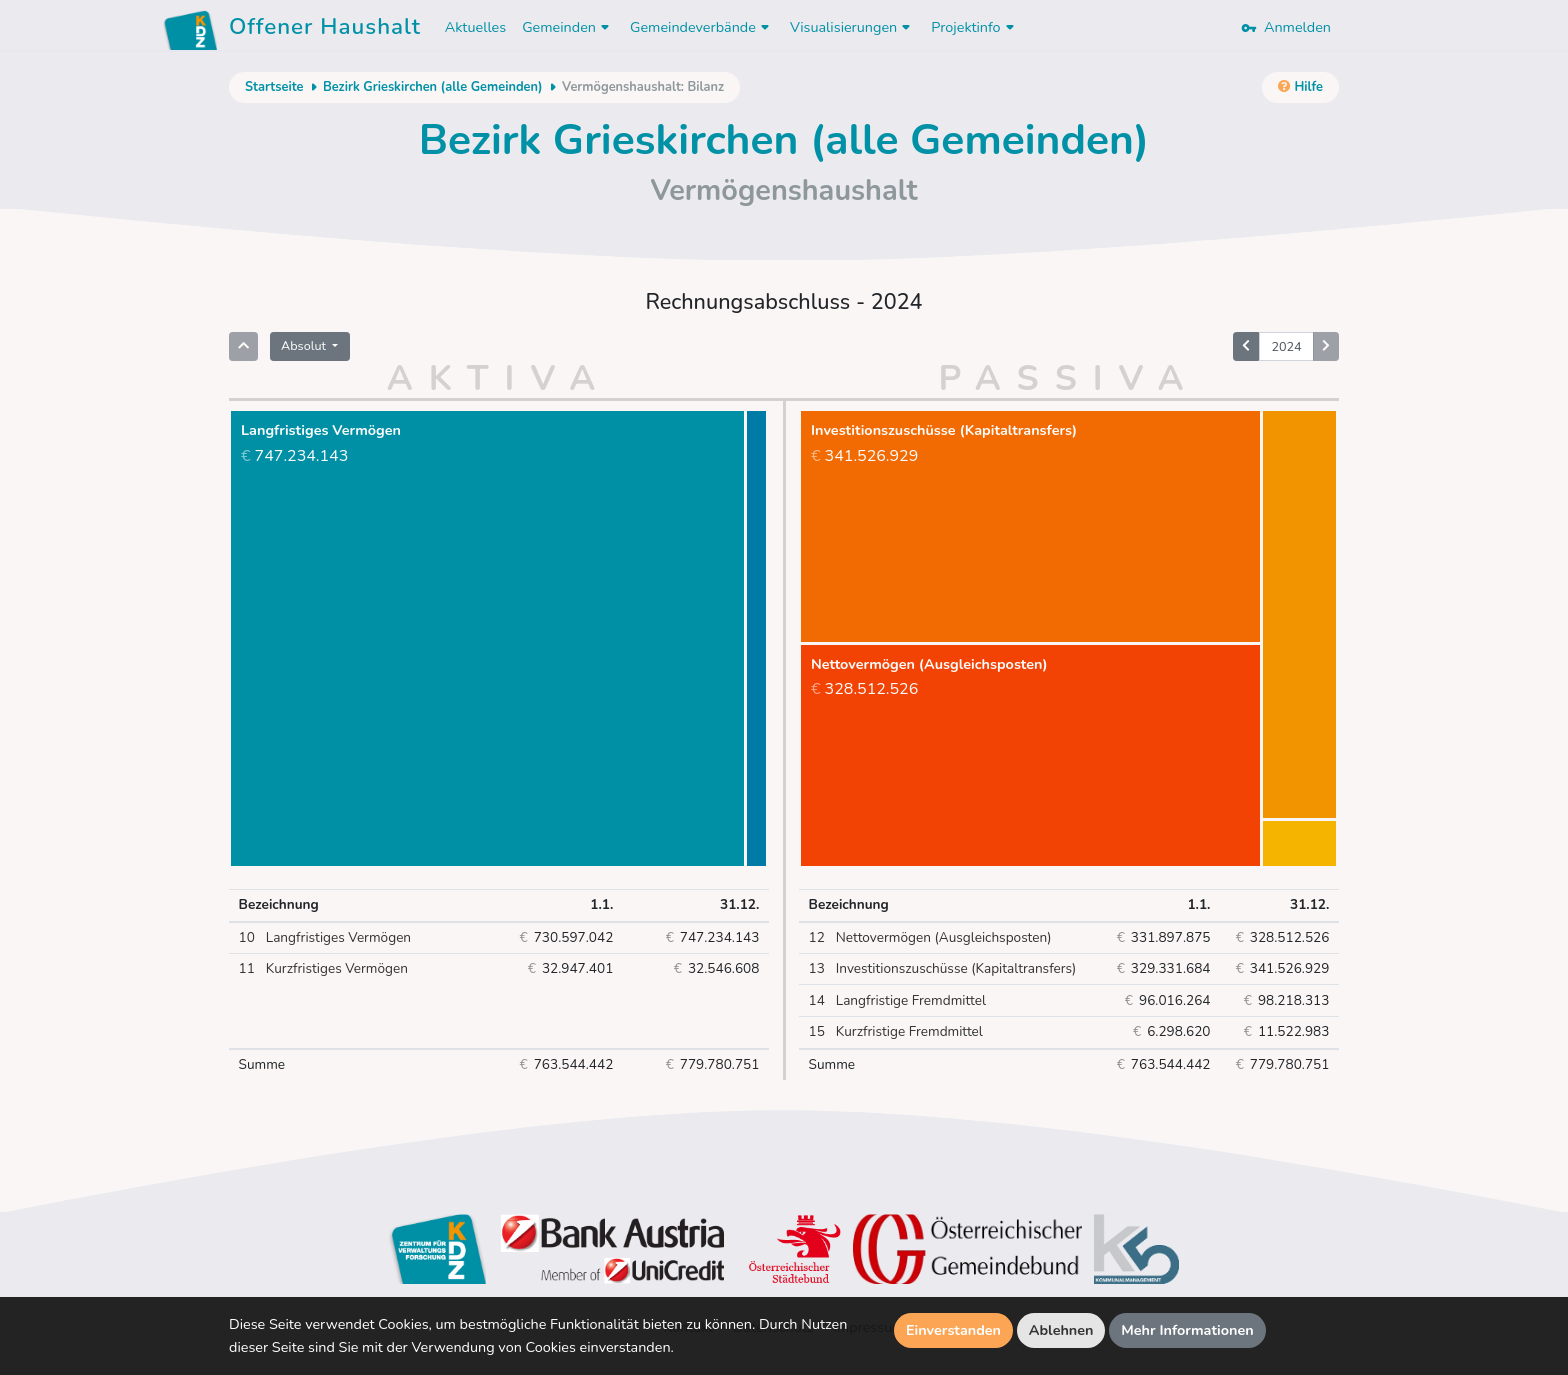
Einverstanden (953, 1330)
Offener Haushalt (325, 30)
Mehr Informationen (1187, 1330)
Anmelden (1286, 27)
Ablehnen (1061, 1330)
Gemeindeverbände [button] (702, 27)
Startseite (274, 87)
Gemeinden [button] (568, 27)
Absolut (305, 345)
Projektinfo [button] (974, 27)
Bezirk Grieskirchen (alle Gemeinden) (433, 87)
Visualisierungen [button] (852, 27)
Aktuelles (475, 27)
